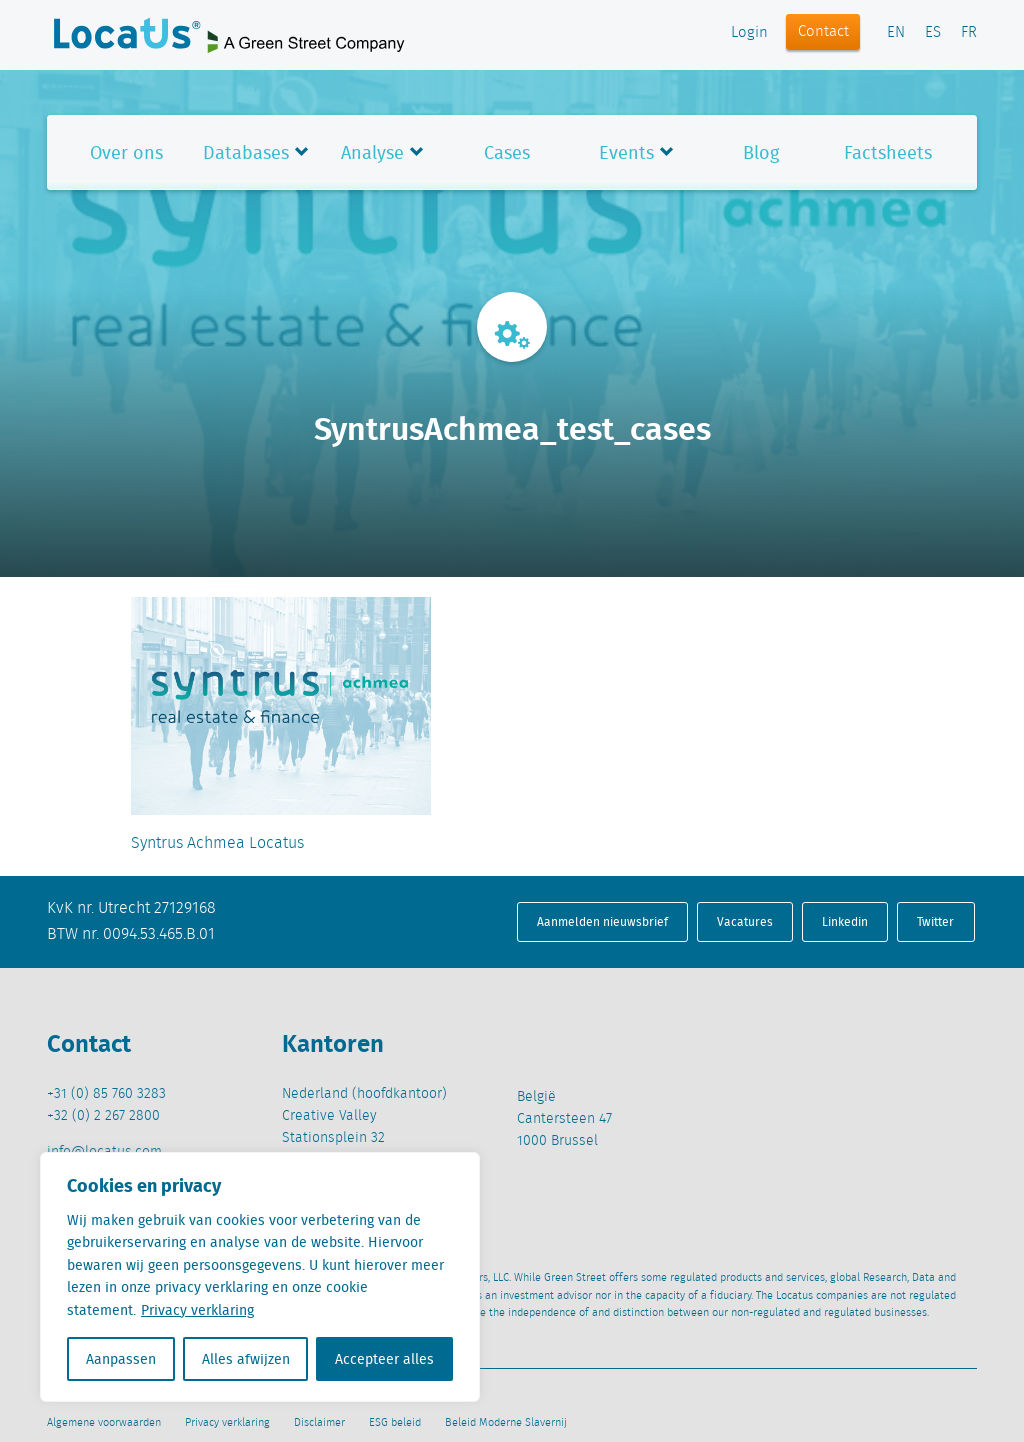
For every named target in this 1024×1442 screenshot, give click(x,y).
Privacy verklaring (197, 1310)
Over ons (126, 152)
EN (896, 33)
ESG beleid (395, 1423)
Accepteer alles (384, 1359)
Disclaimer (319, 1423)
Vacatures (745, 921)
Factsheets (888, 152)
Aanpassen (121, 1359)
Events (626, 152)
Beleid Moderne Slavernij (506, 1423)
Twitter (935, 921)
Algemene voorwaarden (104, 1423)
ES (933, 33)
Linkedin (845, 921)
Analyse (372, 152)
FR (969, 33)
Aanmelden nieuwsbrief (602, 921)
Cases (507, 152)
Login (749, 33)
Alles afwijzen (246, 1359)
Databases (246, 152)
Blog (761, 152)
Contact (823, 32)
